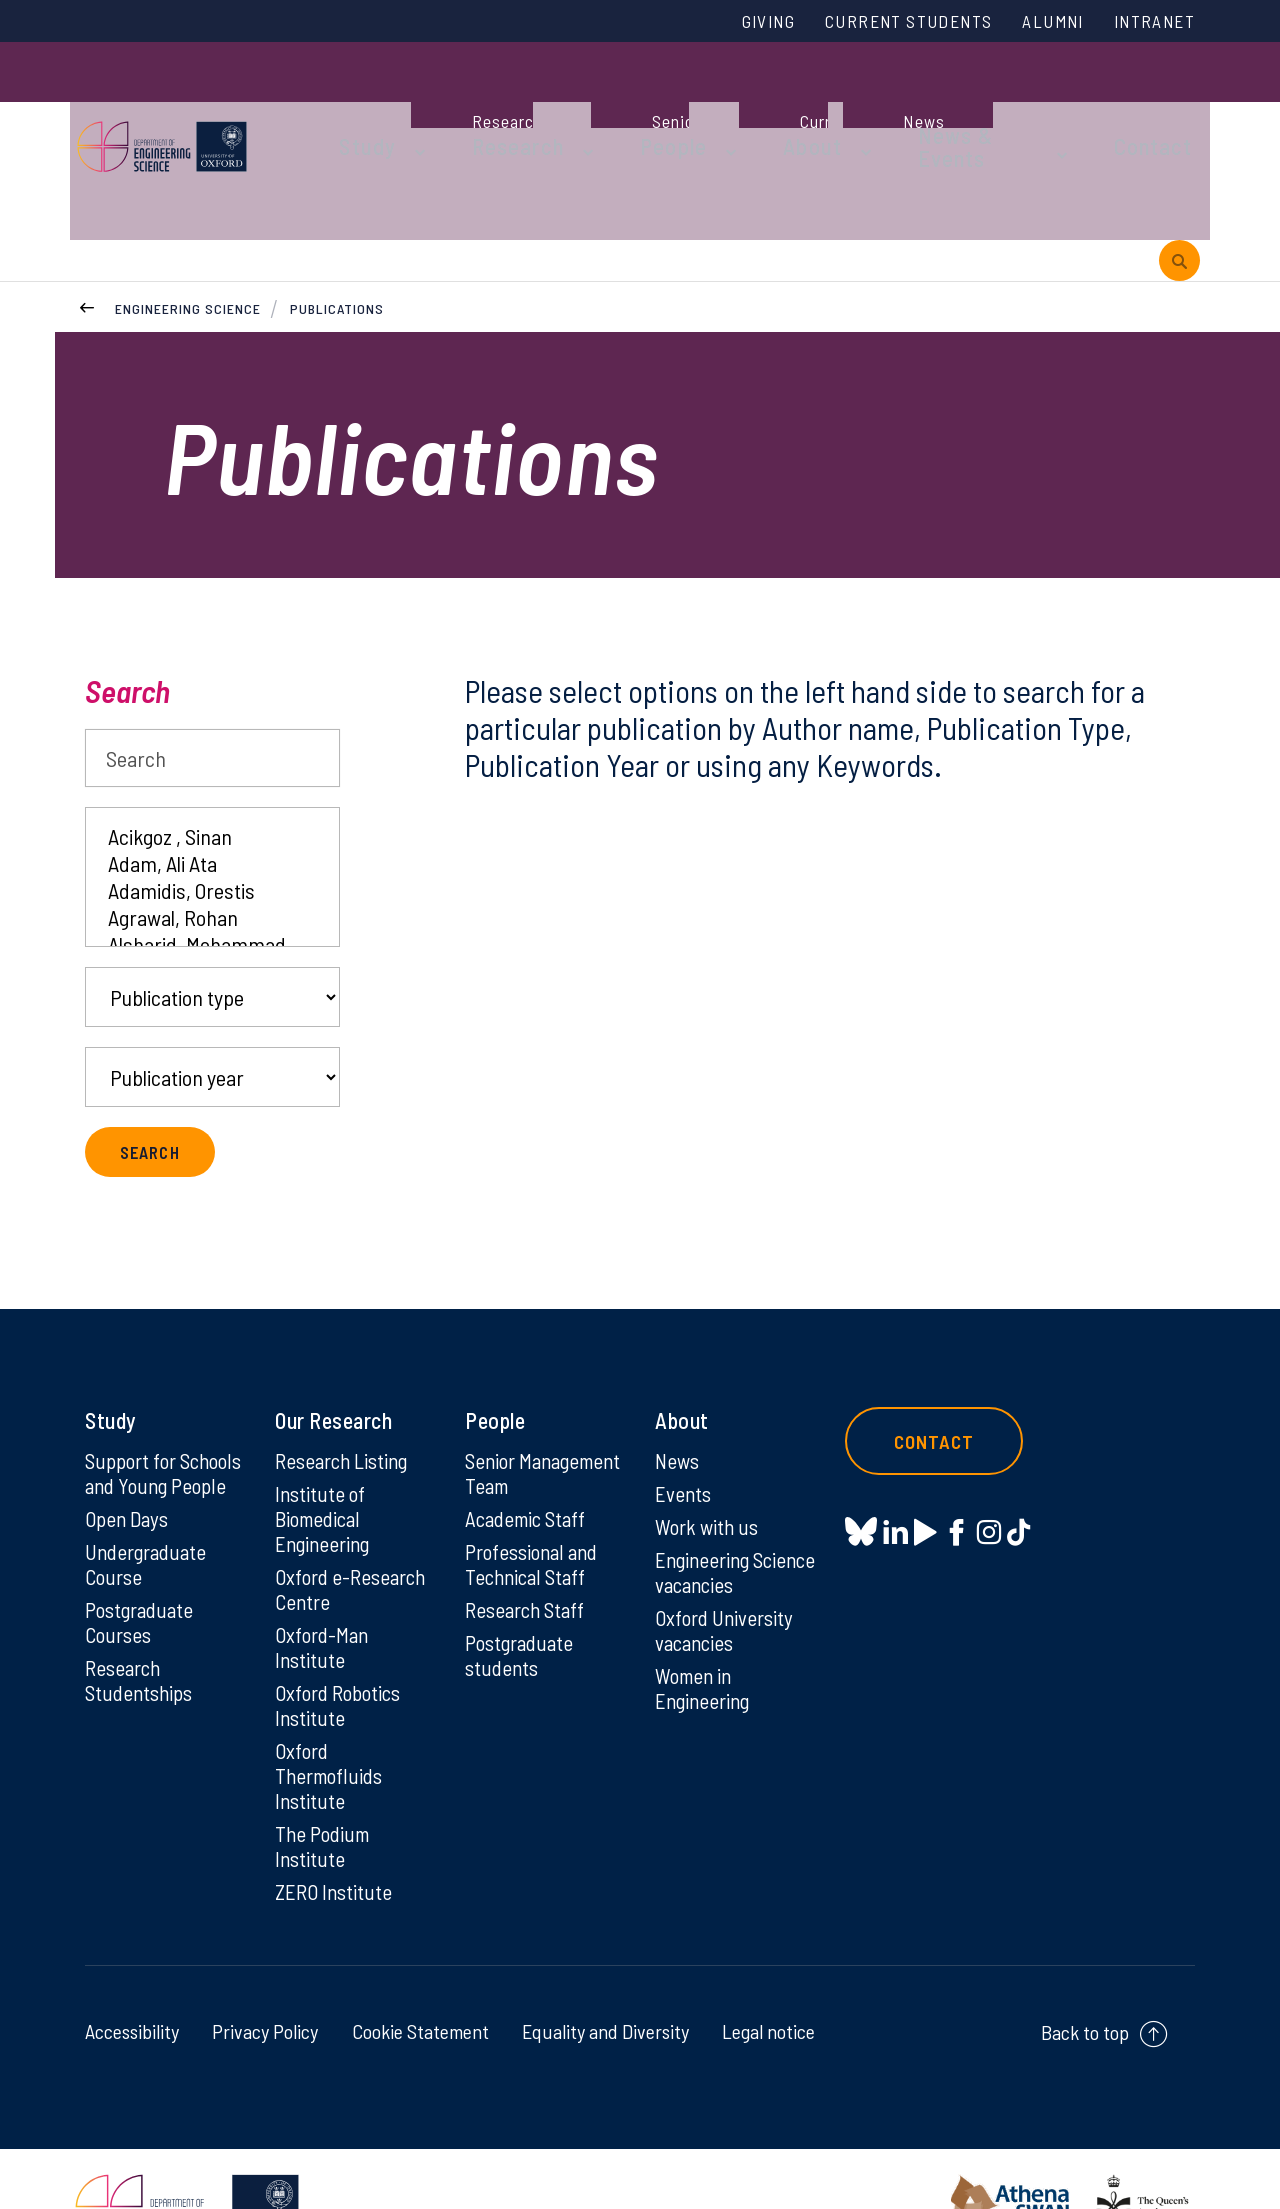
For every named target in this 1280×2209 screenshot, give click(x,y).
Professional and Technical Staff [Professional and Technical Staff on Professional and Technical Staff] (535, 1520)
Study (358, 102)
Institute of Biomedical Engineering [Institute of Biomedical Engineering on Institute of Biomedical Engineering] (325, 1447)
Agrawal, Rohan (212, 843)
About (755, 102)
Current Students (878, 23)
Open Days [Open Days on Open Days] (129, 1473)
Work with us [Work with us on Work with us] (709, 1455)
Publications (338, 229)
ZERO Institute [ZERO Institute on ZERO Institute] (335, 1833)
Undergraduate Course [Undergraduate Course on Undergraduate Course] (149, 1520)
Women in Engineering (705, 1622)
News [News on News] (678, 1387)
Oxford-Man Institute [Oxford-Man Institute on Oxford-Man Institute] (324, 1580)
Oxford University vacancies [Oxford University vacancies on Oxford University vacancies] (727, 1562)
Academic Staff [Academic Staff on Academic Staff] (529, 1473)
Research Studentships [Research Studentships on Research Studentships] (141, 1640)
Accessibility (132, 1973)
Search (127, 616)
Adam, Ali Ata (212, 789)
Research (492, 102)
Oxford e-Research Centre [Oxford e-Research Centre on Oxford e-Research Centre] (354, 1520)
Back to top (1085, 1974)
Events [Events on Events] (684, 1421)
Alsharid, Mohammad (212, 870)
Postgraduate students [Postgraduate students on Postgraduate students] (522, 1614)
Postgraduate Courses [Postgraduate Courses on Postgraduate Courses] (142, 1580)
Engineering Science (188, 229)
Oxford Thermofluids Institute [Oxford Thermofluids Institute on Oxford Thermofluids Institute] (332, 1713)
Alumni (1037, 23)
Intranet (1149, 23)
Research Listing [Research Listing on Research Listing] (346, 1387)
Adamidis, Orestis (212, 816)
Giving (723, 23)
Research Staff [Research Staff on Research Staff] (528, 1567)
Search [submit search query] (153, 1078)
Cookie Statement (420, 1973)
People (631, 102)
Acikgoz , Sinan (212, 762)
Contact (1084, 102)
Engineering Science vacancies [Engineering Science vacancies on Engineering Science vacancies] (732, 1502)
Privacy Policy (265, 1973)
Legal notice (768, 1973)
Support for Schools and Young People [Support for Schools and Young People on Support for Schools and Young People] (163, 1413)
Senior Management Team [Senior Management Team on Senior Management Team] (520, 1413)
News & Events (914, 102)
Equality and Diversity (605, 1973)
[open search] (1179, 178)
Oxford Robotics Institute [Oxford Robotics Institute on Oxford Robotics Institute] (341, 1640)
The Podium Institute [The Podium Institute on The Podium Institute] (325, 1786)
